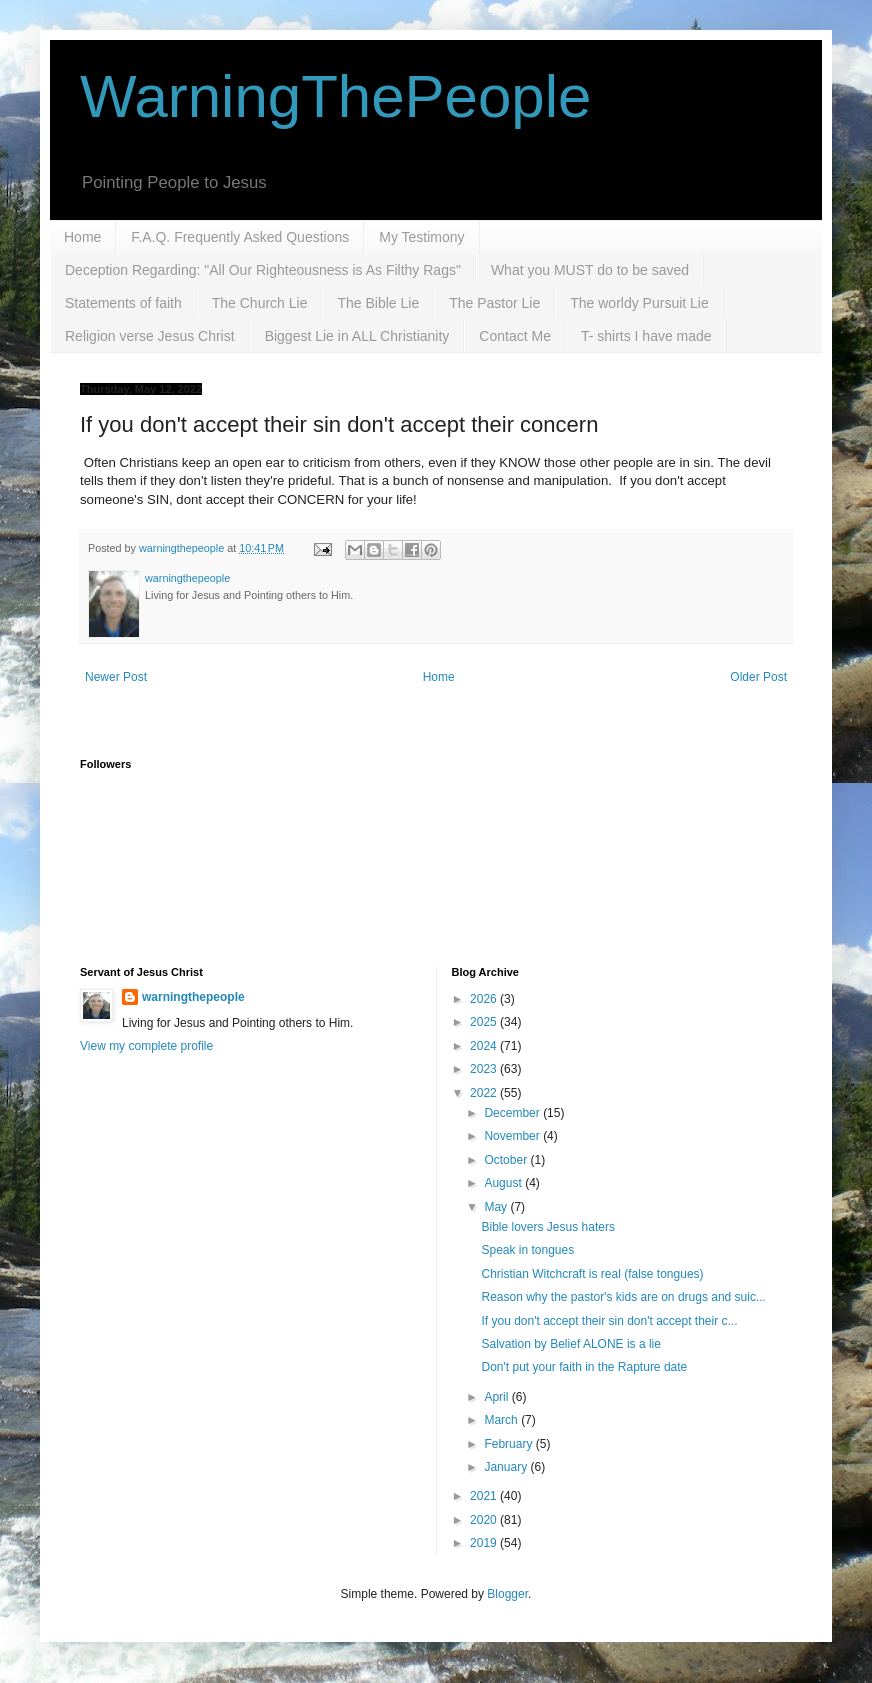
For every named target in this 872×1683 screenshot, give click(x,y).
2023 (485, 1069)
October (507, 1160)
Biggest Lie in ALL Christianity (357, 336)
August (504, 1183)
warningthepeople (193, 997)
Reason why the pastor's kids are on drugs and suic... (623, 1297)
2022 (485, 1093)
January (507, 1467)
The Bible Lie (378, 303)
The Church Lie (260, 303)
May (497, 1207)
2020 (485, 1520)
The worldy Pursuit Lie (639, 303)
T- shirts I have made (646, 336)
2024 (485, 1046)
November (513, 1136)
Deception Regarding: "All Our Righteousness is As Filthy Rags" (263, 270)
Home (82, 237)
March (502, 1420)
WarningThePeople (335, 96)
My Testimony (421, 237)
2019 (485, 1543)
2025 (485, 1022)
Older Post (758, 677)
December (513, 1113)
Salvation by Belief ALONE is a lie (570, 1344)
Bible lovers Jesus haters (547, 1227)
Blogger (507, 1594)
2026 (485, 999)
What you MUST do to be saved (590, 270)
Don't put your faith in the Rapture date (584, 1367)
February (509, 1444)
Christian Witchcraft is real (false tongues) (592, 1274)
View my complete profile (146, 1046)
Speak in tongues (527, 1250)
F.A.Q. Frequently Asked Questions (240, 237)
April (497, 1397)
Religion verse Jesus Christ (150, 336)
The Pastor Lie (494, 303)
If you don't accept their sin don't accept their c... (609, 1321)
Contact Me (515, 336)
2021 (485, 1496)
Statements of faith (123, 303)
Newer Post (116, 677)
